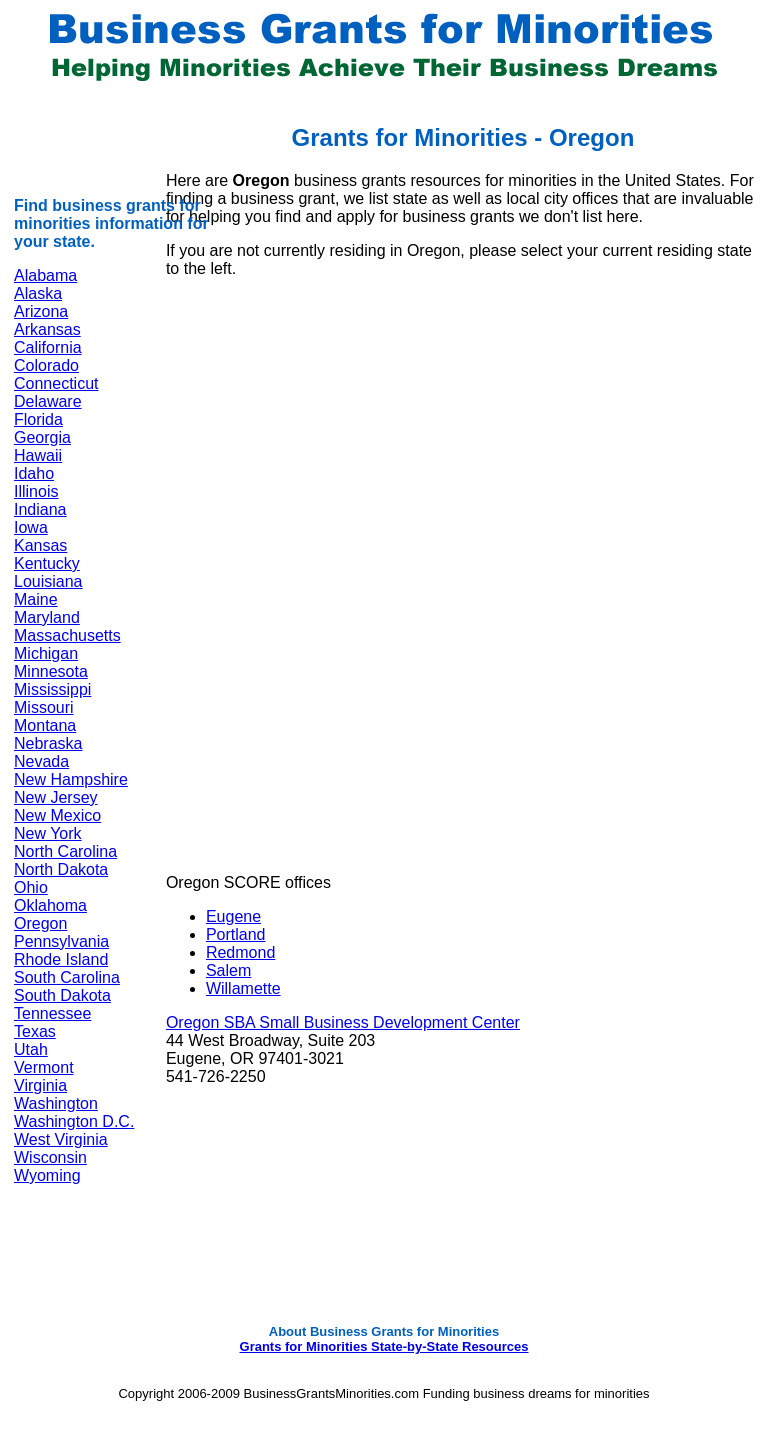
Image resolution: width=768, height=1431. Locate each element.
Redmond (240, 952)
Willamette (243, 988)
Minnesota (51, 671)
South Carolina (67, 977)
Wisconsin (50, 1157)
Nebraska (48, 743)
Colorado (46, 365)
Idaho (34, 473)
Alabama (45, 275)
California (48, 347)
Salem (228, 970)
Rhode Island (61, 959)
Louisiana (48, 581)
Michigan (46, 653)
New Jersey (56, 797)
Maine (36, 599)
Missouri (44, 707)
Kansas (40, 545)
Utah (31, 1049)
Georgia (42, 437)
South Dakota (62, 995)
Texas (35, 1031)
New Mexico (57, 815)
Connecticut (56, 383)
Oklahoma (50, 905)
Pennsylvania (61, 941)
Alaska (38, 293)
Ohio (31, 887)
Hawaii (38, 455)
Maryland (47, 617)
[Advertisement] (343, 434)
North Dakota (61, 869)
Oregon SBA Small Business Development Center (343, 1022)
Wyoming (47, 1175)
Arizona (41, 311)
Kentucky (47, 563)
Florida (38, 419)
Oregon (40, 923)
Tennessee (52, 1013)
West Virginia (61, 1139)
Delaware (48, 401)
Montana (45, 725)
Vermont (44, 1067)
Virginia (40, 1085)
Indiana (40, 509)
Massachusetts (67, 635)
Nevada (41, 761)
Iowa (31, 527)
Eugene (233, 916)
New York (48, 833)
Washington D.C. (74, 1121)
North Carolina (65, 851)
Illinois (36, 491)
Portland (236, 934)
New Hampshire (71, 779)
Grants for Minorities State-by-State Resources (384, 1346)
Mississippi (52, 689)
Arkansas (47, 329)
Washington (56, 1103)
